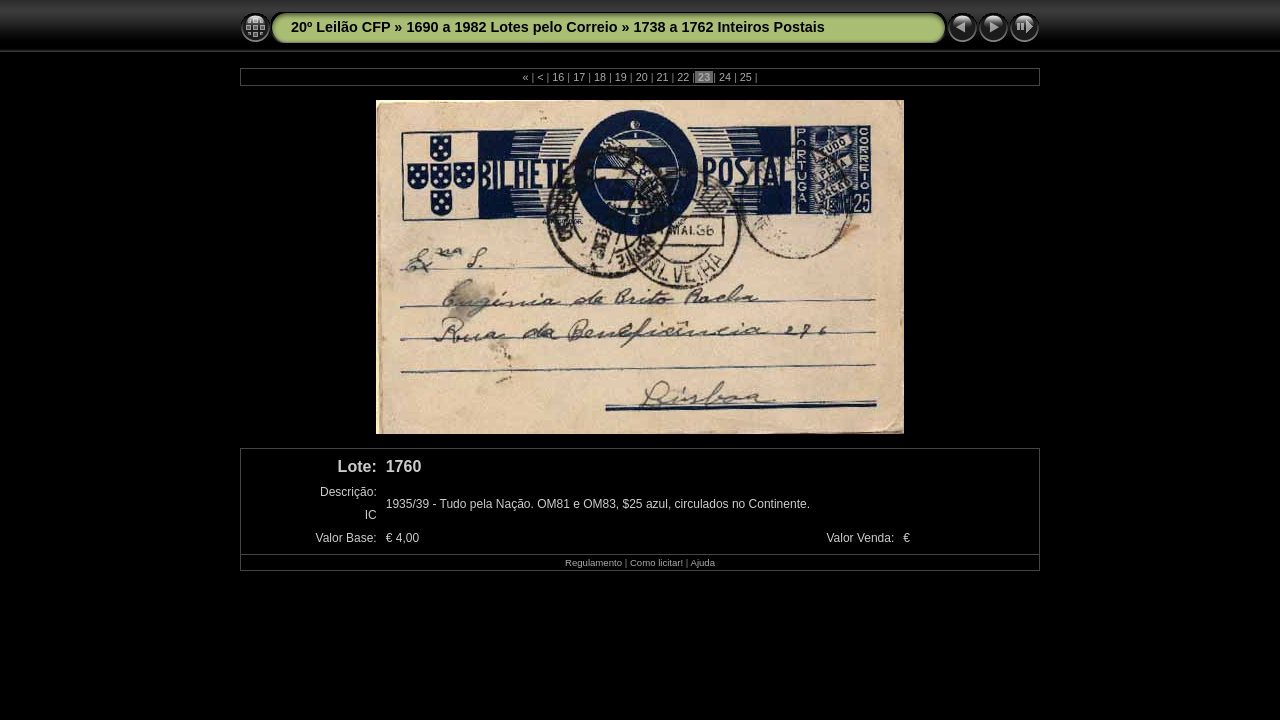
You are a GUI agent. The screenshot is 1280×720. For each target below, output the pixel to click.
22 (683, 77)
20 (642, 77)
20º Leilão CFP (340, 27)
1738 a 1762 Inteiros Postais (729, 27)
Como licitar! (656, 562)
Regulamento (593, 562)
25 (746, 77)
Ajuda (702, 562)
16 (558, 77)
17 (579, 77)
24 (725, 77)
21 (662, 77)
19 (621, 77)
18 (600, 77)
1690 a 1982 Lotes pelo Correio (511, 27)
